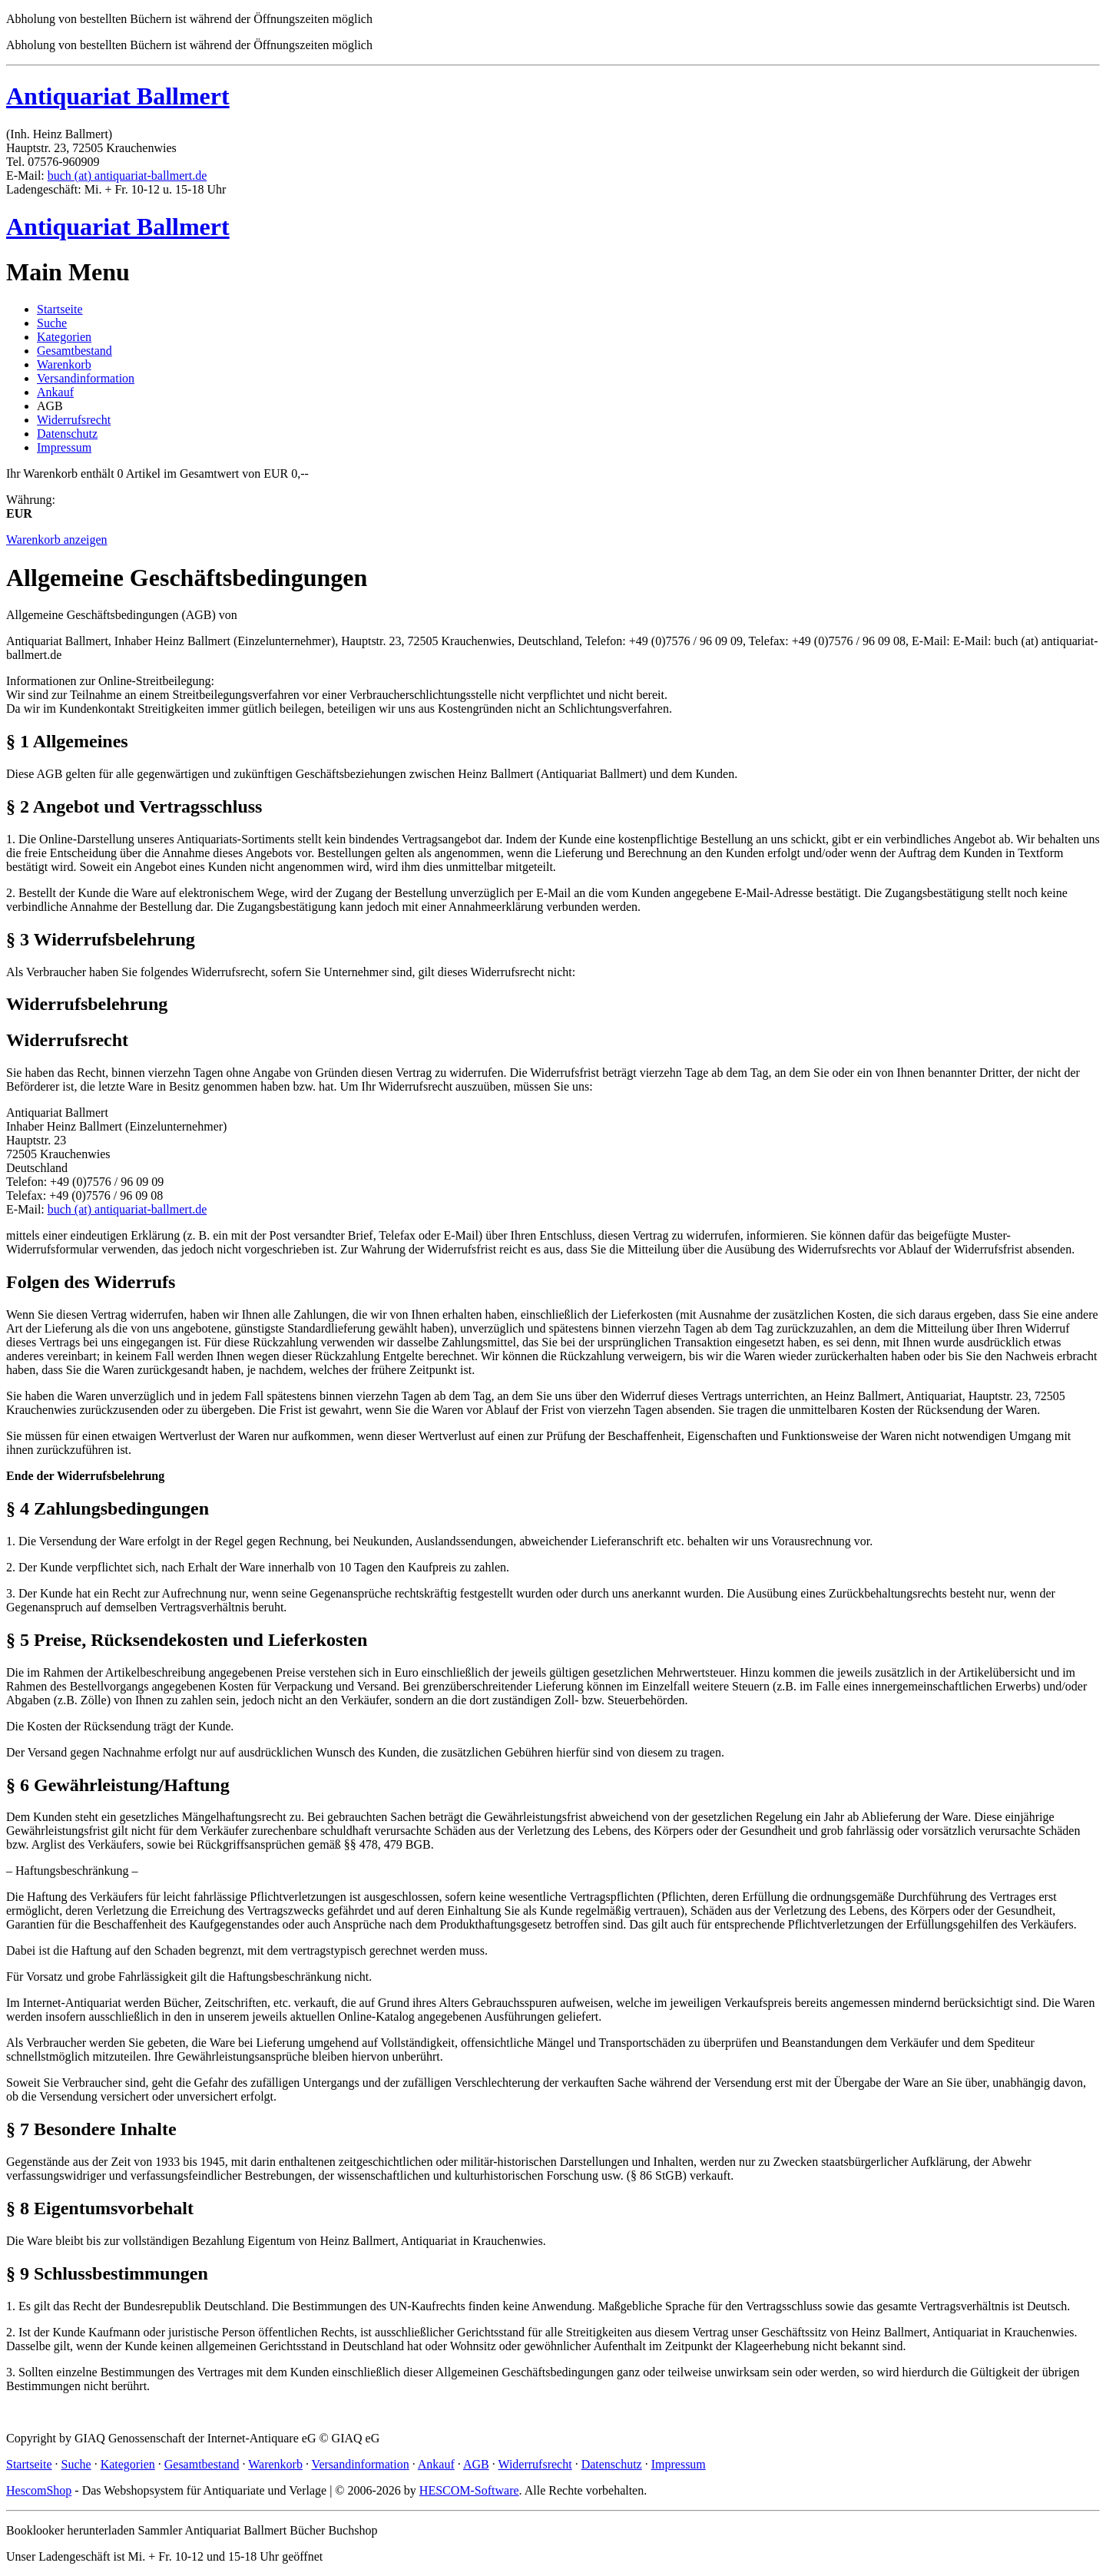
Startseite (60, 309)
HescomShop (38, 2490)
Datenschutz (67, 433)
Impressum (64, 447)
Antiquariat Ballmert (118, 96)
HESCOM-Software (469, 2490)
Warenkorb (64, 364)
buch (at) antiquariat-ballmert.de (127, 175)
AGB (476, 2464)
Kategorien (64, 336)
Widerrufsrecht (74, 419)
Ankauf (55, 392)
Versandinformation (85, 378)
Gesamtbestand (74, 350)
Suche (52, 322)
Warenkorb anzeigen (57, 539)
